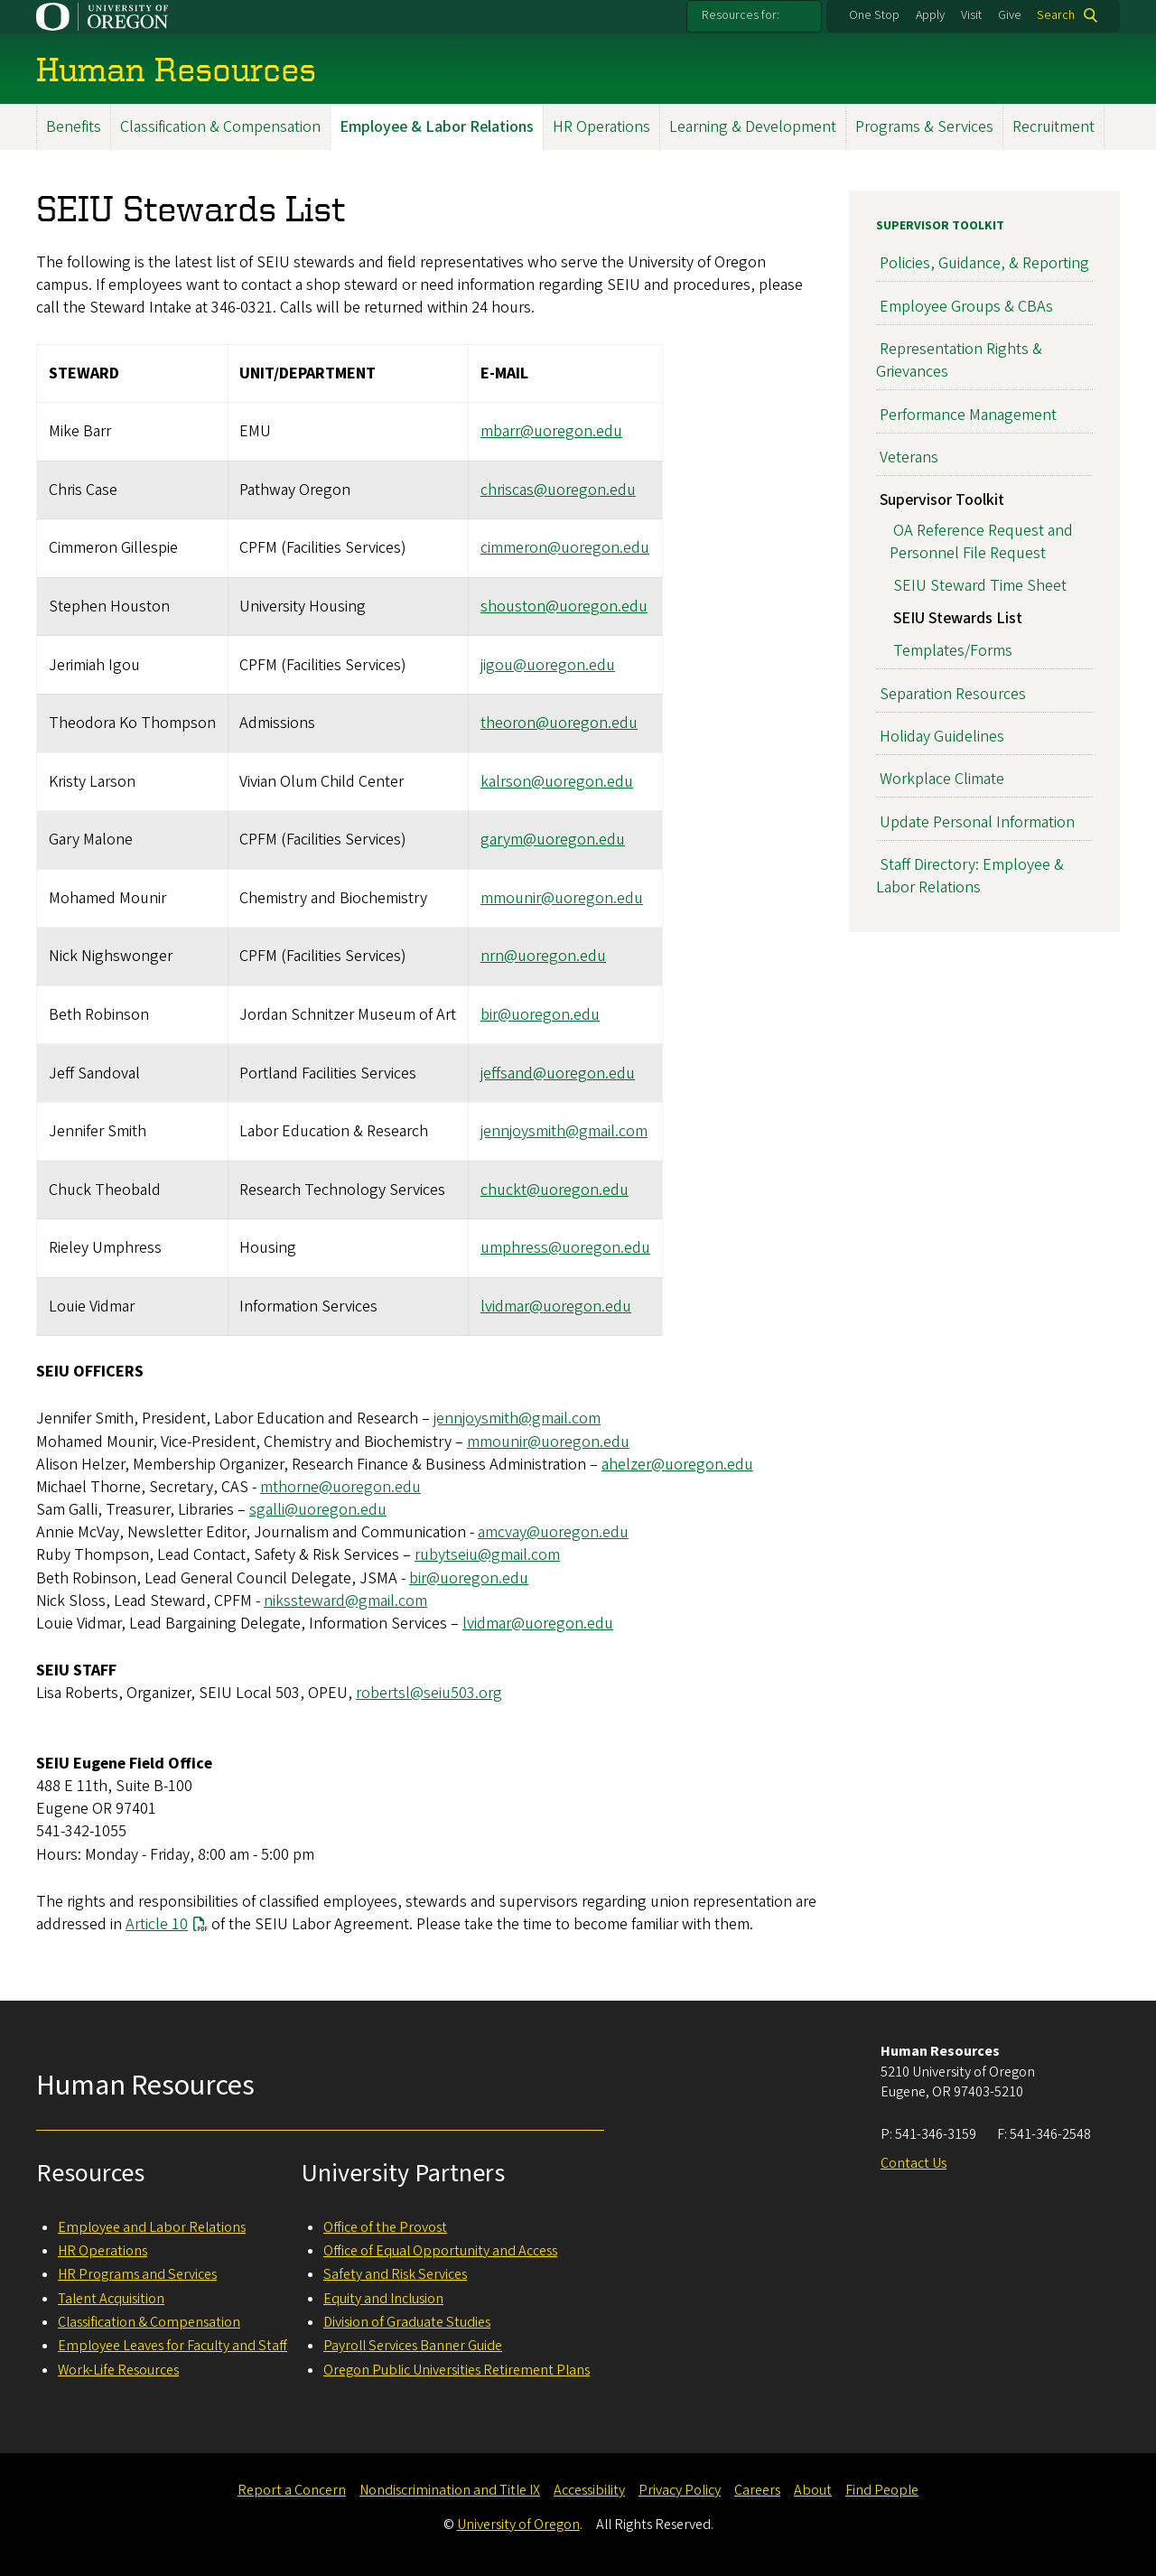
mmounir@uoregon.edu (561, 898)
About (813, 2490)
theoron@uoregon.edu (559, 724)
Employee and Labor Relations (152, 2227)
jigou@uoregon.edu (547, 665)
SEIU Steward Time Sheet (980, 586)
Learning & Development (752, 127)
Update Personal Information (977, 822)
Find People (881, 2490)
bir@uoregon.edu (540, 1014)
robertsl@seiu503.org (429, 1694)
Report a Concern (292, 2490)
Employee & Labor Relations (437, 127)
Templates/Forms (952, 651)
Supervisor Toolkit (940, 226)
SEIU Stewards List (957, 619)
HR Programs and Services (137, 2274)
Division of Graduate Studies (406, 2322)
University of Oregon (518, 2524)
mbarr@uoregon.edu (551, 432)
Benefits (73, 127)
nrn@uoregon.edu (543, 957)
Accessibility (589, 2490)
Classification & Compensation (220, 127)
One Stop (874, 15)
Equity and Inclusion (383, 2299)
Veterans (909, 457)
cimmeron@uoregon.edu (564, 548)
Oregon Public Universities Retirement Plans (456, 2370)
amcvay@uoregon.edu (553, 1533)
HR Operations (601, 127)
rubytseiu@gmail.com (487, 1556)
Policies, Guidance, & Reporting (984, 264)
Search (1056, 15)
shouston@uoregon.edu (564, 606)
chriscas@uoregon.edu (558, 490)
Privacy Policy (680, 2490)
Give (1009, 15)
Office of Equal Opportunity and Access (440, 2251)
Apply (930, 15)
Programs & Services (924, 127)
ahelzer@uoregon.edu (677, 1464)
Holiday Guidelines (942, 736)
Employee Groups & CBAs (966, 306)
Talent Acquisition (111, 2299)
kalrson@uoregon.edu (556, 781)
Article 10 (157, 1924)
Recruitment (1053, 127)
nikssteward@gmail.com (345, 1601)
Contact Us (913, 2163)
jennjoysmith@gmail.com (564, 1131)
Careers (757, 2490)
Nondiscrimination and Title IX (449, 2490)
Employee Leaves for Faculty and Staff (172, 2346)
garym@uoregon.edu (552, 840)
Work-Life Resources (118, 2370)
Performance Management (968, 415)
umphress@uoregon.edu (565, 1248)
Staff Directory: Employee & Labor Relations (970, 876)
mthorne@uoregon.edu (340, 1487)
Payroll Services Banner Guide (412, 2346)
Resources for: (740, 15)
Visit (971, 15)
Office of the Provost (385, 2227)
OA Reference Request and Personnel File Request (981, 542)
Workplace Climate (942, 780)
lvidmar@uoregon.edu (555, 1306)
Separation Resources (953, 694)
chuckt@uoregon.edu (554, 1190)
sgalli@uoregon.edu (318, 1509)
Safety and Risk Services (395, 2274)
